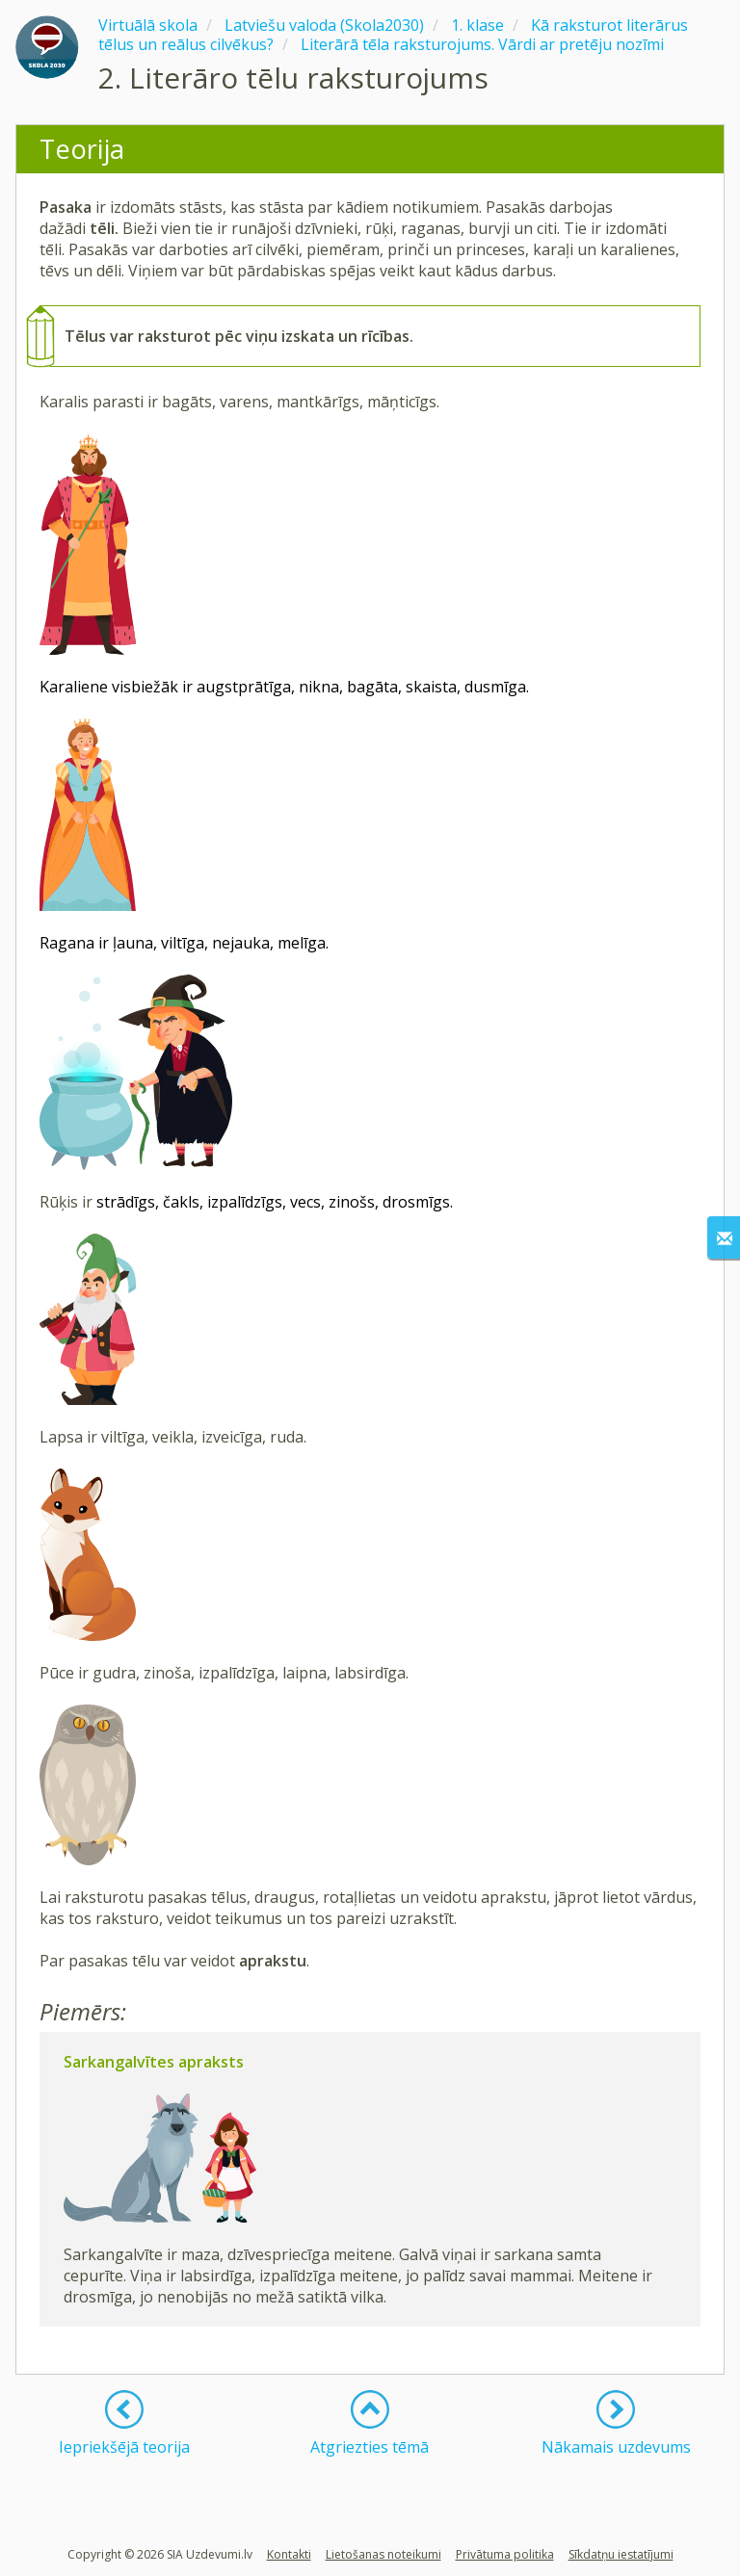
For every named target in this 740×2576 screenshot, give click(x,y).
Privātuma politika (505, 2554)
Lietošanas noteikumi (383, 2554)
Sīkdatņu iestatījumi (621, 2554)
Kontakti (289, 2554)
